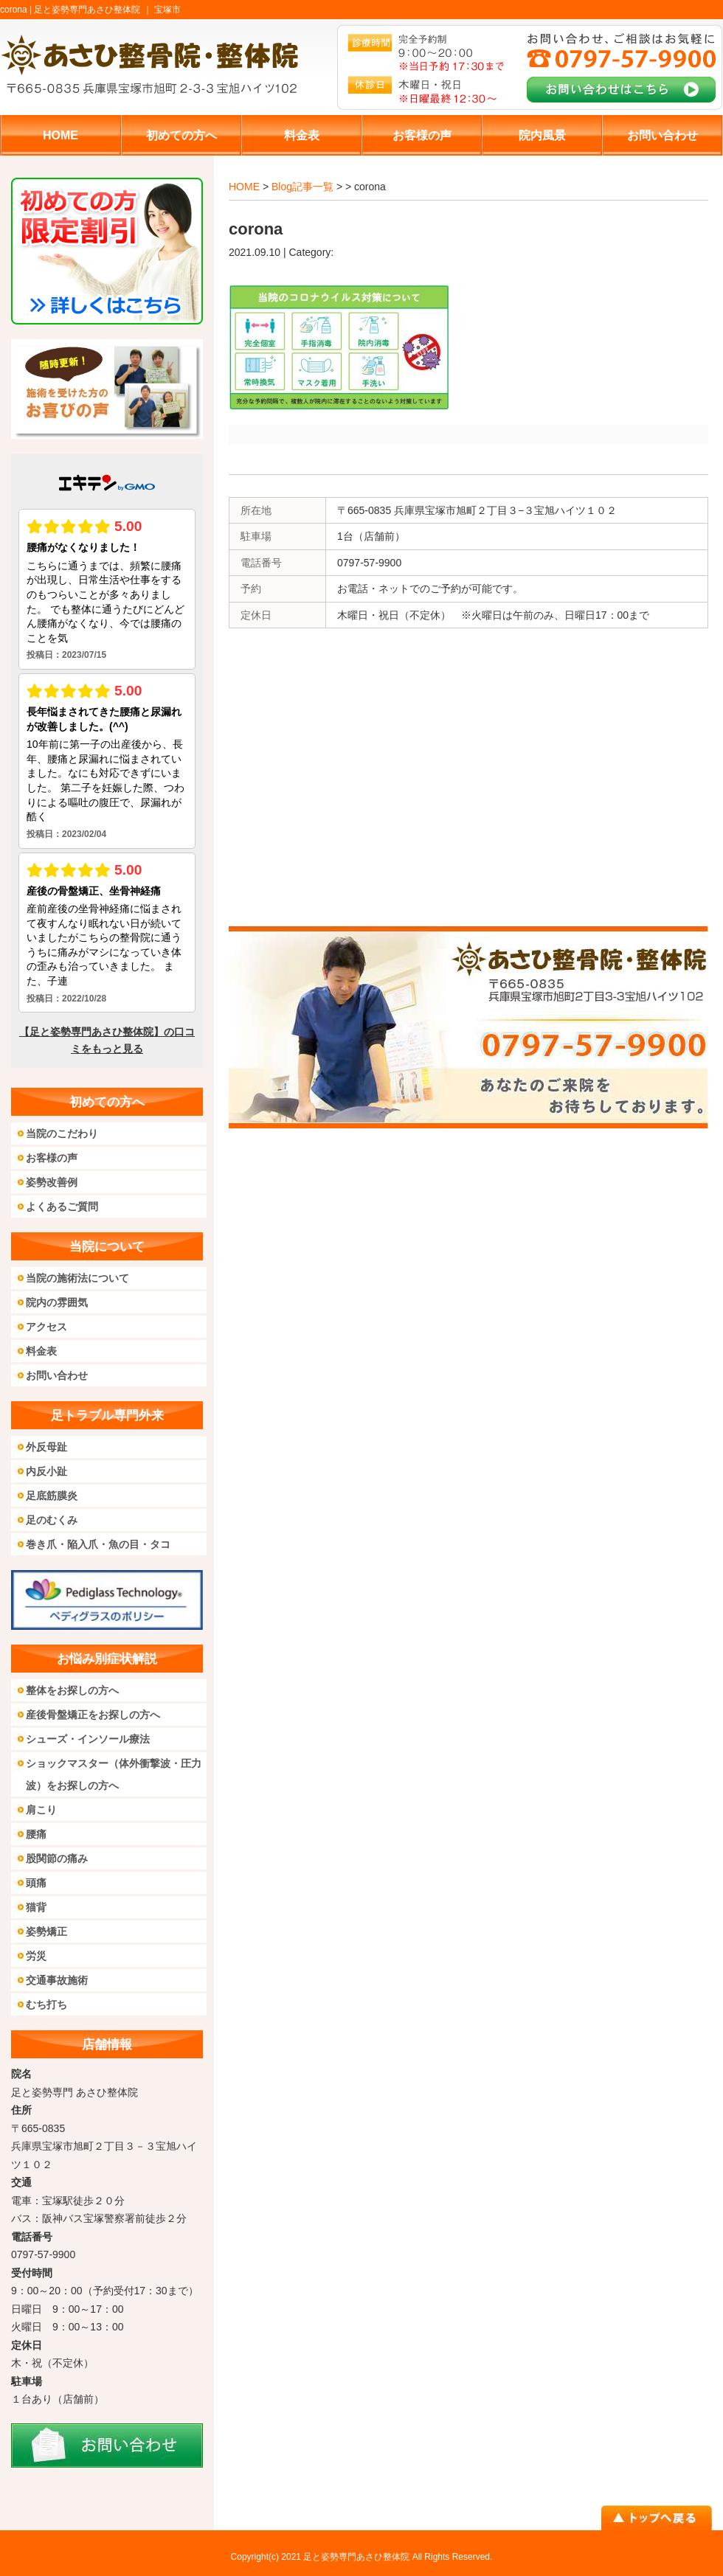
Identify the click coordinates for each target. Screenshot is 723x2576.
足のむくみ (51, 1520)
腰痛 (36, 1834)
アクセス (46, 1327)
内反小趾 (46, 1471)
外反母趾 (46, 1447)
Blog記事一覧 (302, 186)
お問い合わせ (57, 1375)
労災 (36, 1956)
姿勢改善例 (51, 1182)
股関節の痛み (57, 1858)
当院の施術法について (77, 1278)
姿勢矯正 (46, 1931)
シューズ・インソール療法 (88, 1739)
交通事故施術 (57, 1980)
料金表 (41, 1351)
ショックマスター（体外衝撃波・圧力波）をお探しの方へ (113, 1774)
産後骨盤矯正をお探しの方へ (93, 1715)
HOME (244, 186)
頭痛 (36, 1883)
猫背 (36, 1907)
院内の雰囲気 (57, 1302)
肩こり (41, 1810)
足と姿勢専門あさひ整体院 (356, 2557)
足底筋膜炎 (51, 1495)
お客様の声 (51, 1158)
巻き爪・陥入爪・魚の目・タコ (98, 1544)
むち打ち (46, 2004)
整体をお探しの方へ (72, 1690)
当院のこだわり (62, 1133)
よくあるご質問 (62, 1206)
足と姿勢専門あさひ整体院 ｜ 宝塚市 (107, 9)
